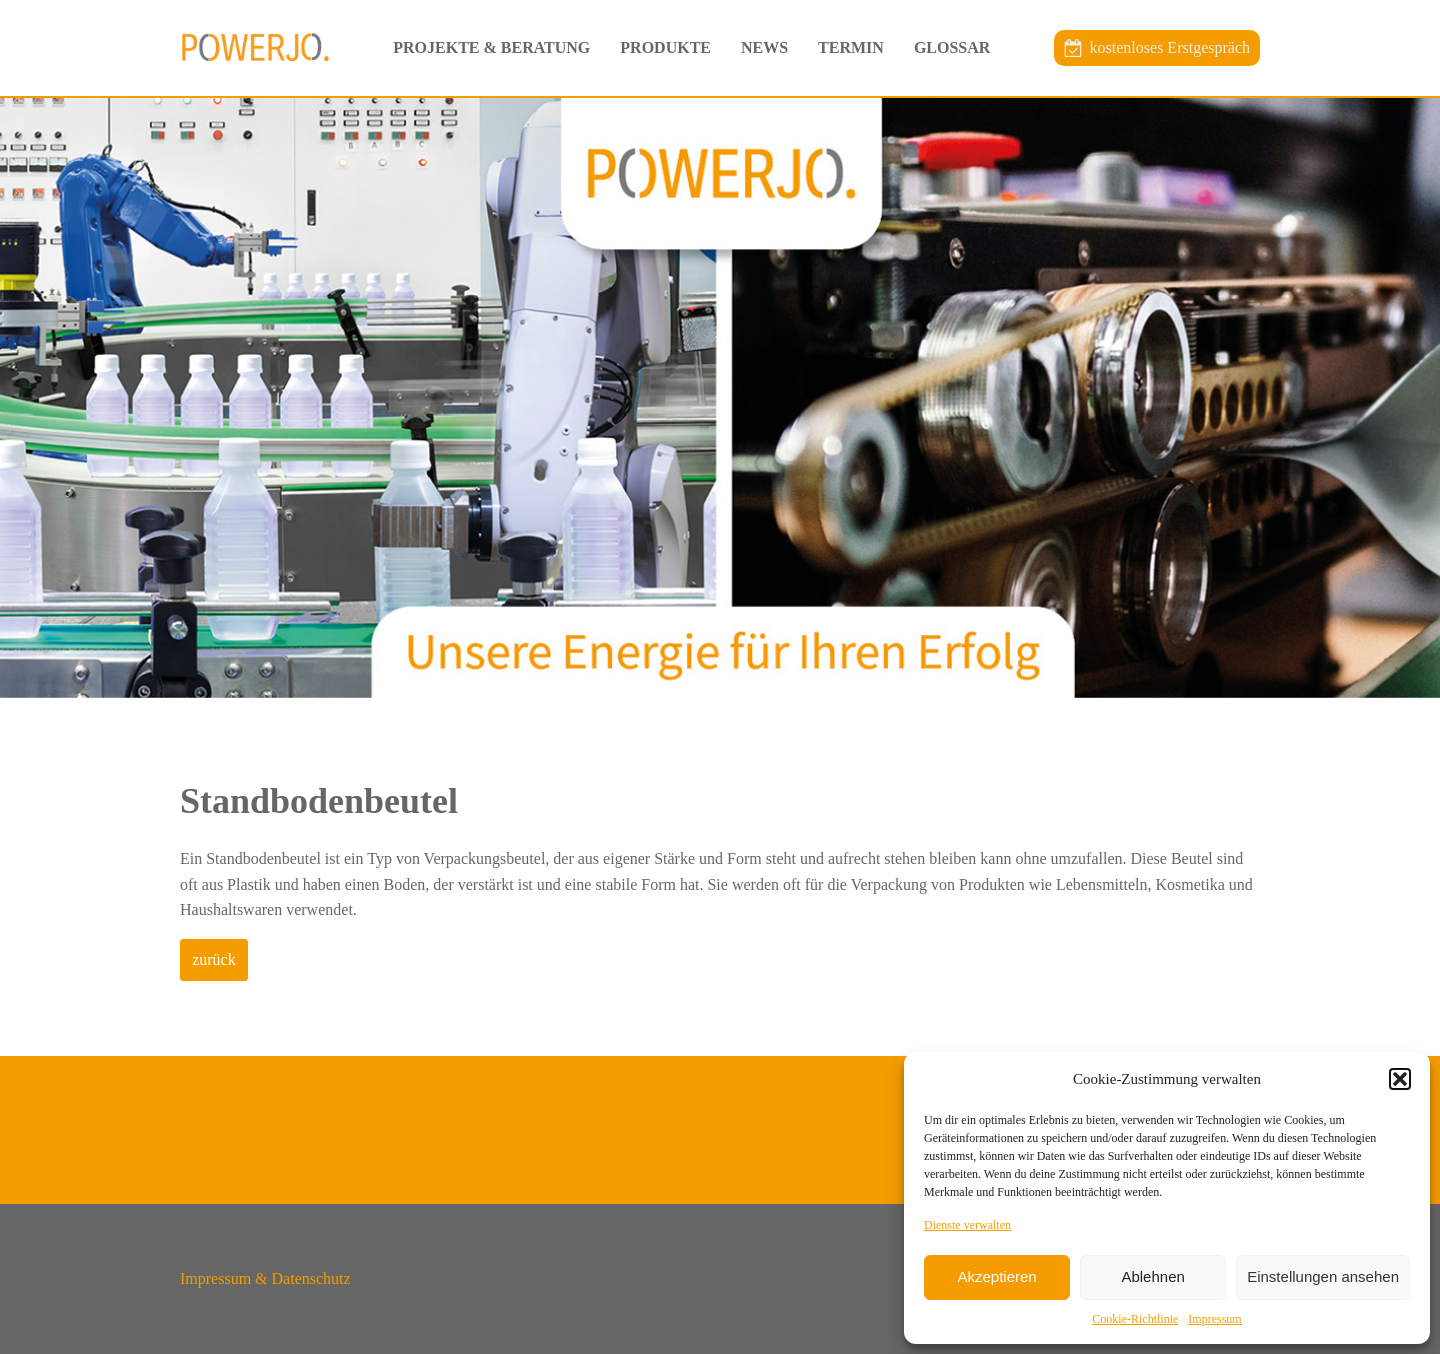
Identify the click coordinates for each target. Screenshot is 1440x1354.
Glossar (952, 47)
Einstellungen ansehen (1323, 1276)
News (764, 47)
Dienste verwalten (967, 1225)
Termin (851, 47)
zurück (214, 959)
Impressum (1214, 1319)
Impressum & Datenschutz (265, 1278)
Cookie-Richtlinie (1135, 1319)
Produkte (665, 47)
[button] (1400, 1079)
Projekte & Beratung (491, 47)
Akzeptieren (996, 1276)
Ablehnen (1152, 1276)
